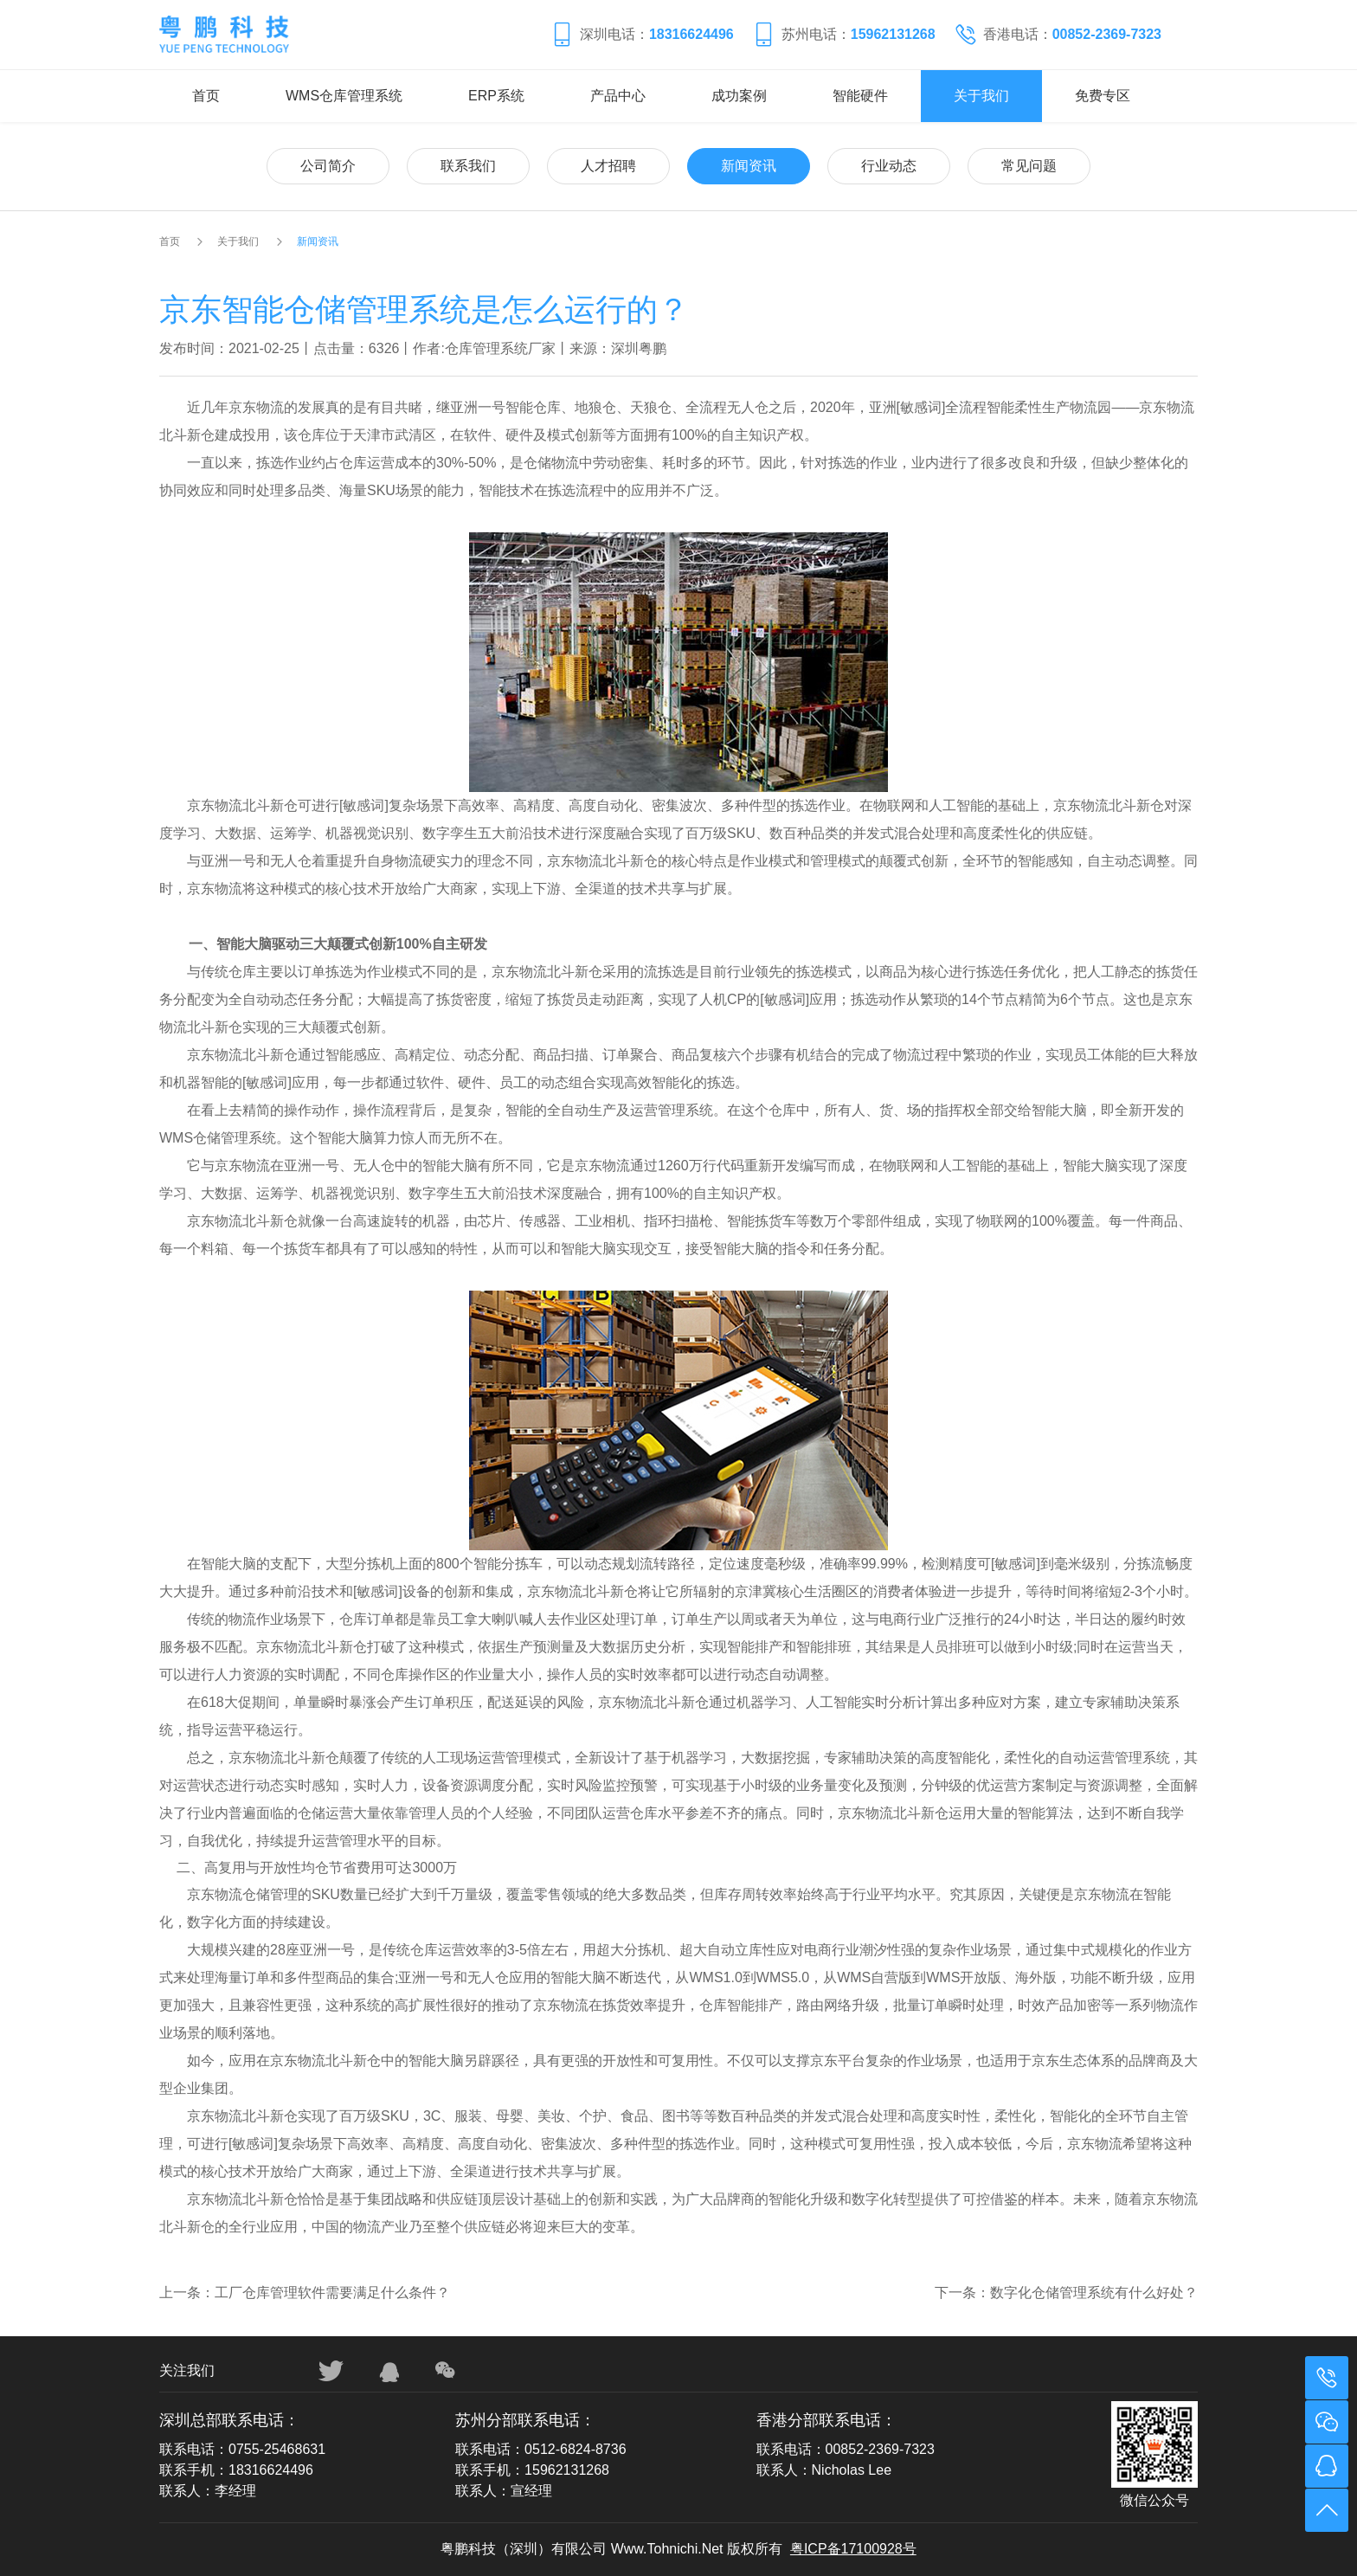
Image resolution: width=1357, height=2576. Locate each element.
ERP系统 (496, 95)
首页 (206, 95)
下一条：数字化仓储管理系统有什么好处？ (1066, 2292)
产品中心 (618, 95)
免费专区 (1102, 95)
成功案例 (739, 95)
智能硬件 (860, 95)
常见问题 (1029, 165)
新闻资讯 (748, 165)
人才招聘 (608, 165)
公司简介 (328, 165)
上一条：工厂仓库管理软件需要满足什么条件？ (304, 2292)
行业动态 (888, 165)
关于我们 (981, 95)
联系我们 (468, 165)
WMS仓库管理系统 (344, 95)
